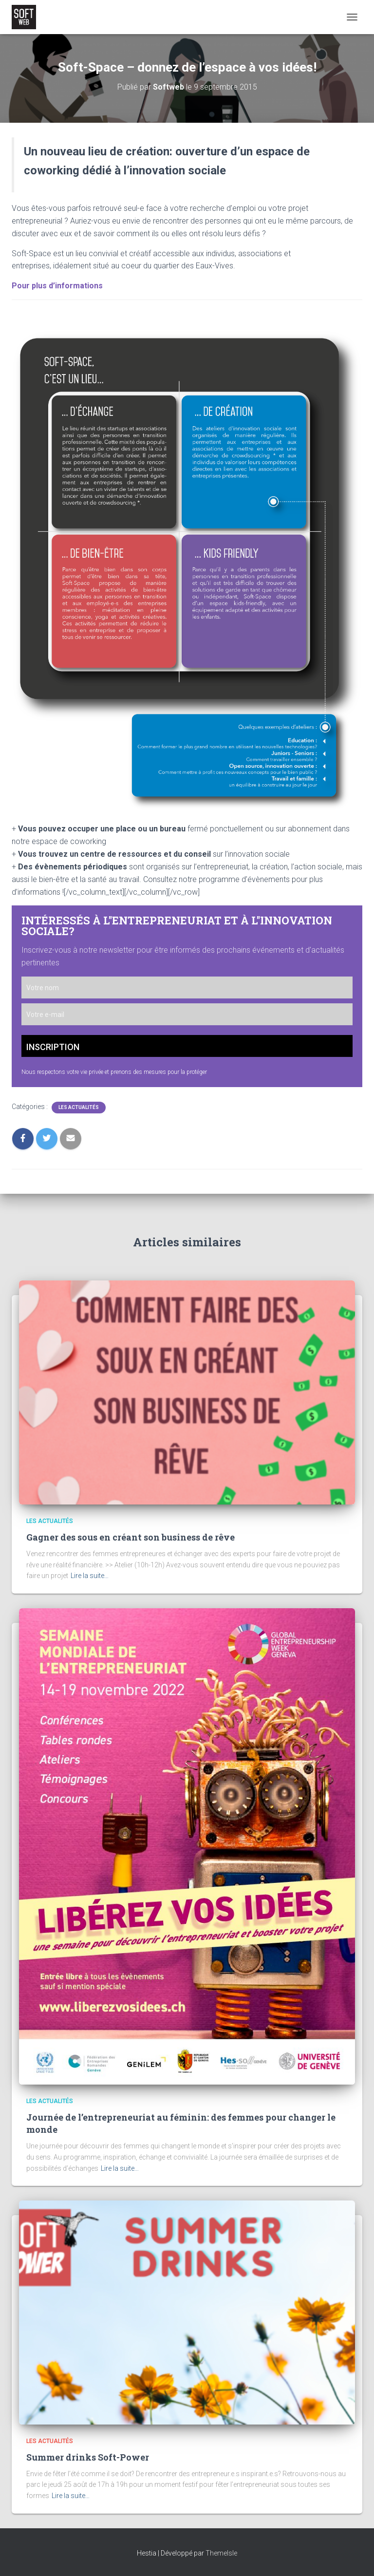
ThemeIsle (221, 2553)
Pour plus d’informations (57, 285)
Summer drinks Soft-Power (87, 2457)
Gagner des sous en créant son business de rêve (130, 1537)
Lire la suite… (90, 1575)
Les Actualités (78, 1107)
